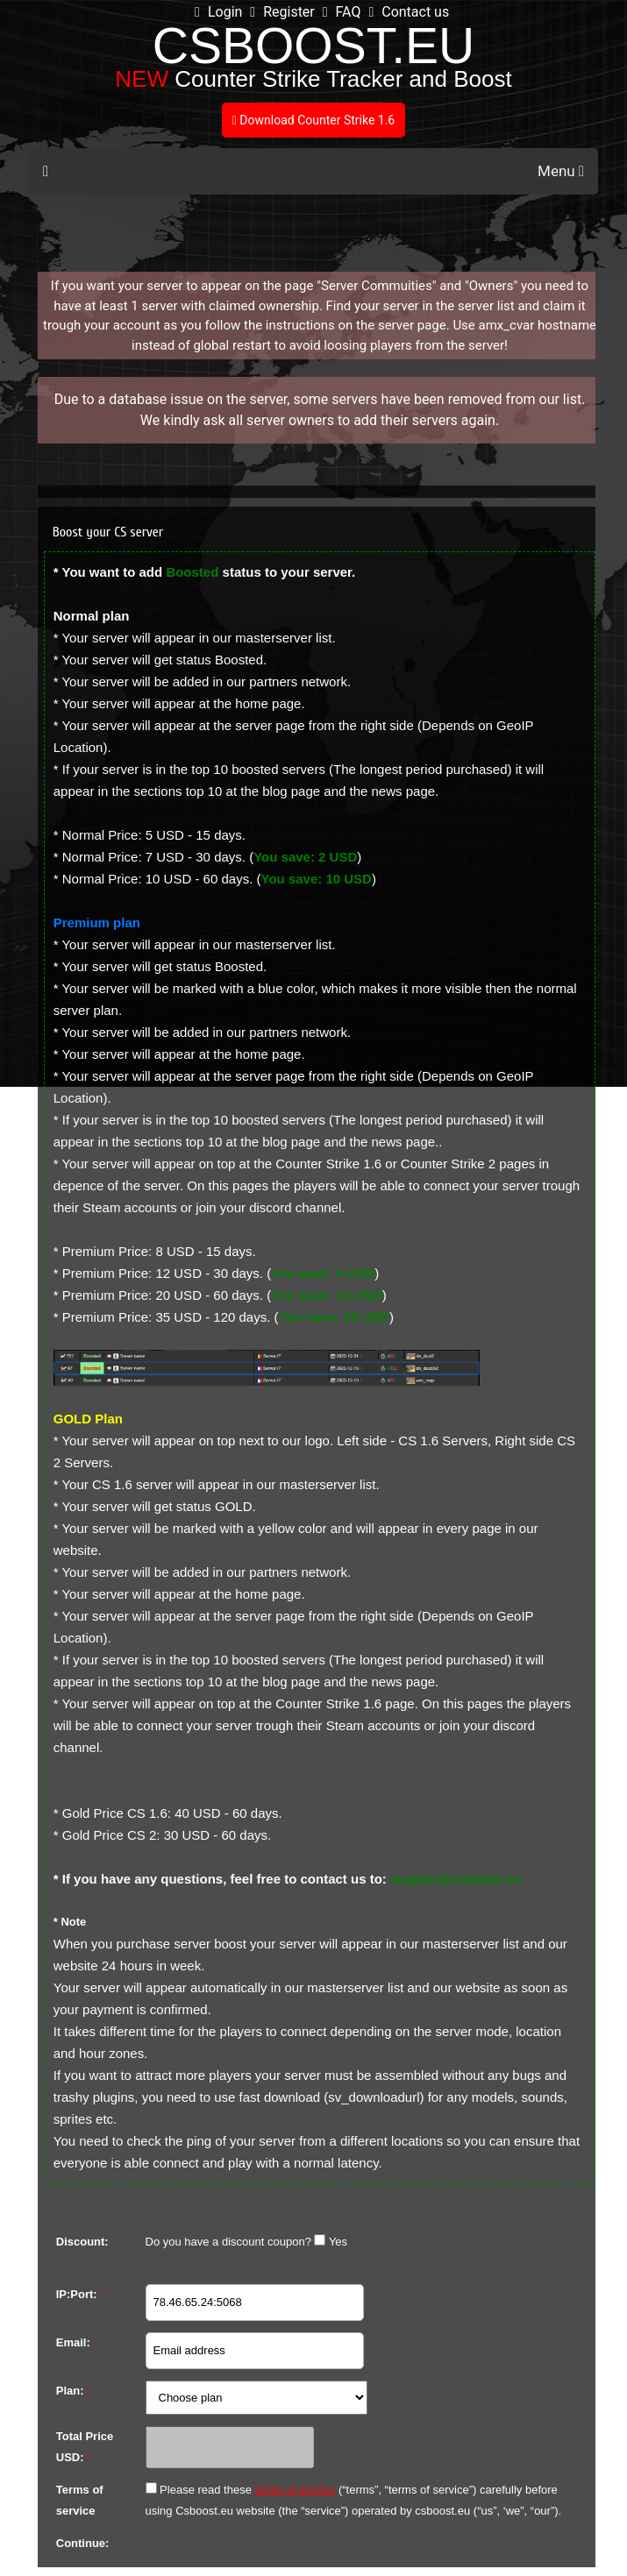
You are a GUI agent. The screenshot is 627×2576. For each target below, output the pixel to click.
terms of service (295, 2489)
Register (282, 12)
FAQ (342, 12)
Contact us (408, 12)
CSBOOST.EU (313, 46)
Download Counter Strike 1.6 (313, 120)
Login (218, 12)
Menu (561, 171)
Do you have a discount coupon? (228, 2241)
